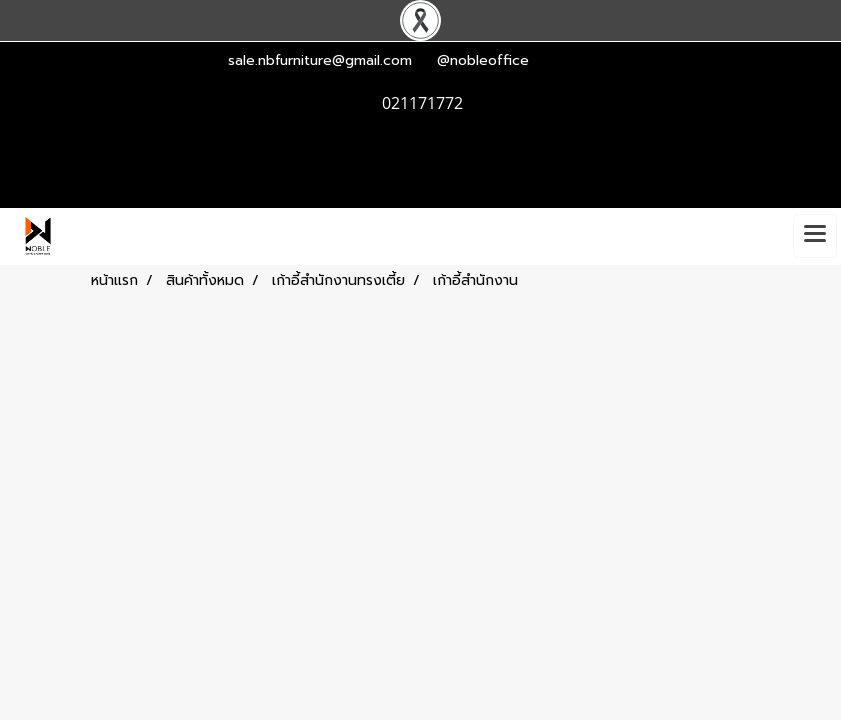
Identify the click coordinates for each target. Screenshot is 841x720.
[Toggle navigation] (815, 236)
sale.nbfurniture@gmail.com (320, 60)
